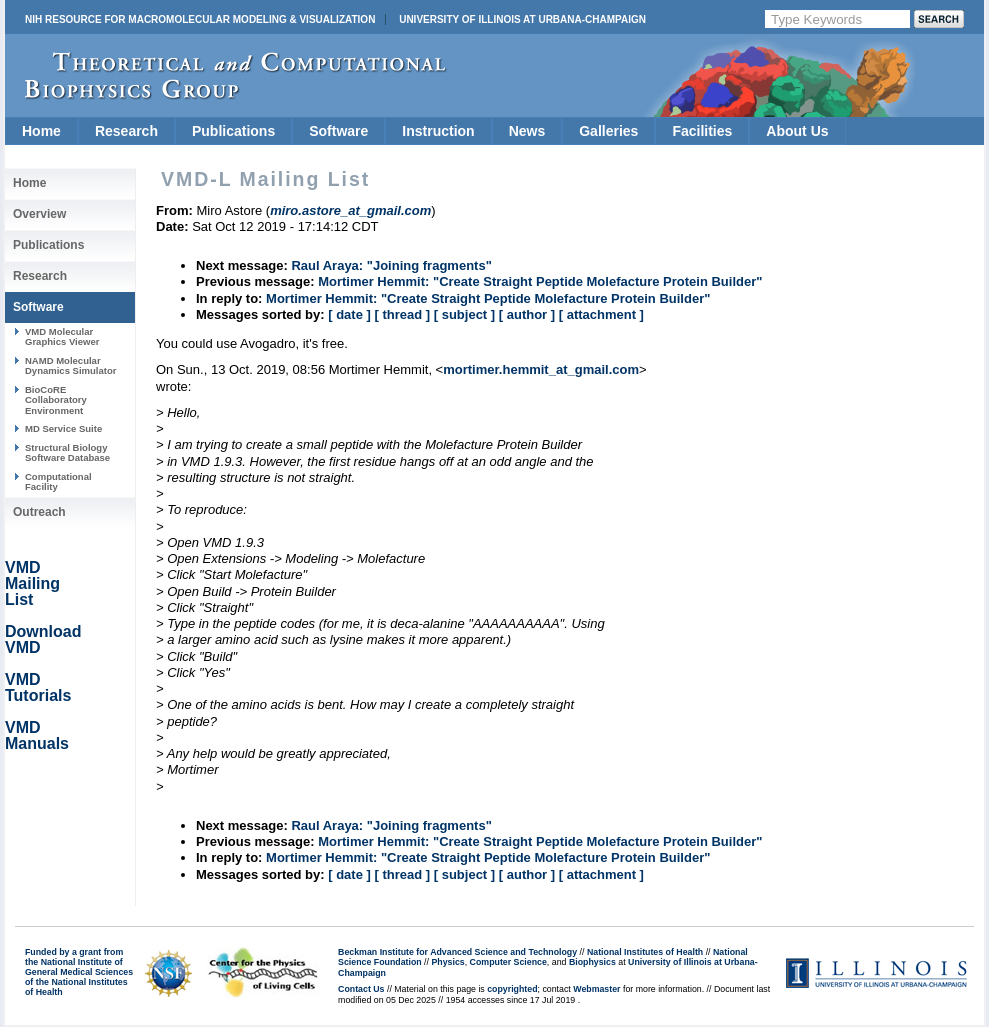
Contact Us (361, 989)
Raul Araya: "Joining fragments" (391, 265)
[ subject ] (464, 314)
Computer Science (508, 962)
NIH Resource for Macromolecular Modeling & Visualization (200, 19)
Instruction (438, 131)
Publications (233, 131)
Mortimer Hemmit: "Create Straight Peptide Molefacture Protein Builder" (540, 281)
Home (41, 131)
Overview (39, 214)
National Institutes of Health (645, 952)
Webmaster (596, 989)
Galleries (608, 131)
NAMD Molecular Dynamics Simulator (71, 365)
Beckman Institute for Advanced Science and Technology (457, 952)
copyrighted (512, 989)
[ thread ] (402, 314)
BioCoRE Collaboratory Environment (56, 400)
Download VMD (43, 639)
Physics (447, 962)
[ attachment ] (601, 314)
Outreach (39, 512)
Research (126, 131)
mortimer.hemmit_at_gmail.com (541, 369)
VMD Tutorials (38, 687)
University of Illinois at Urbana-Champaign (522, 19)
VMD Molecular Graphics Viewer (62, 336)
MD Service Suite (63, 428)
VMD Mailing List (32, 583)
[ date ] (349, 314)
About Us (797, 131)
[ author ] (527, 314)
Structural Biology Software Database (67, 452)
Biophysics (592, 962)
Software (338, 131)
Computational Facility (58, 481)
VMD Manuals (37, 735)
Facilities (702, 131)
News (527, 131)
